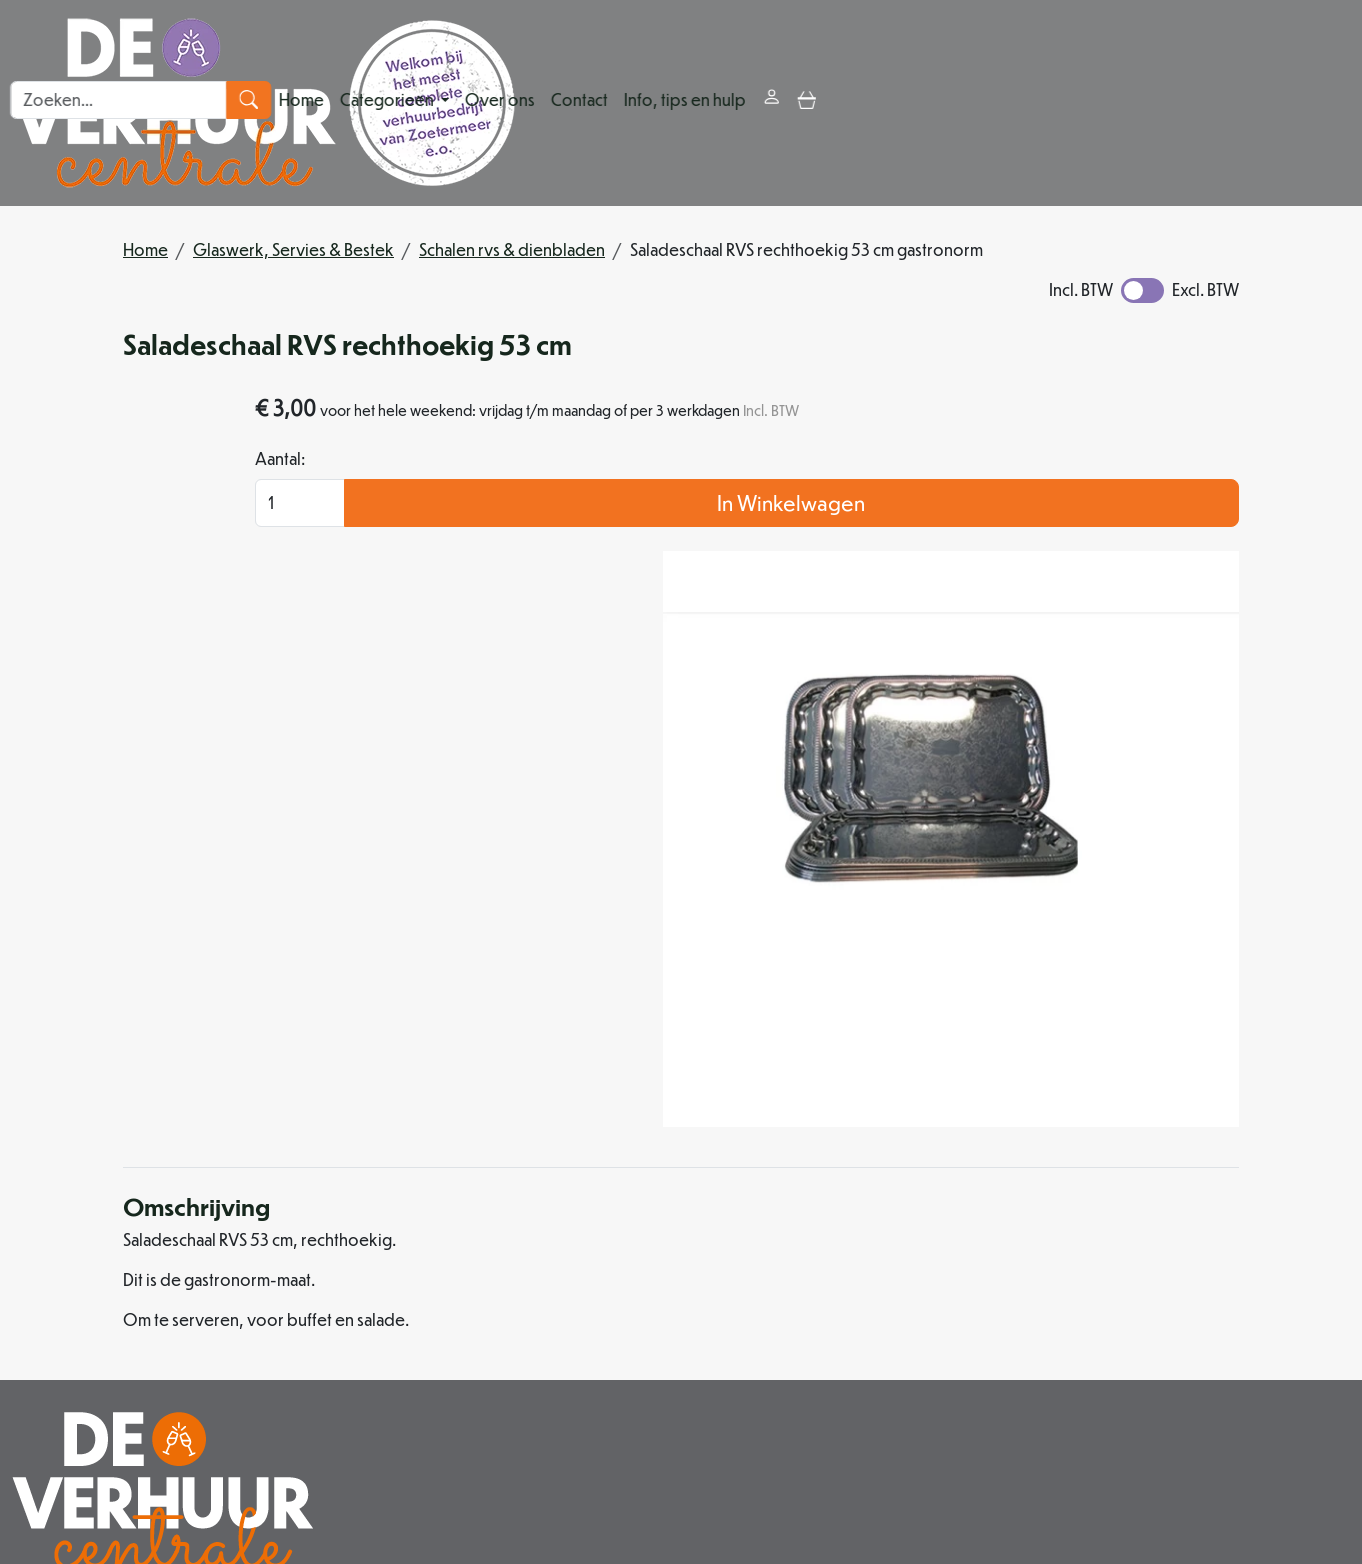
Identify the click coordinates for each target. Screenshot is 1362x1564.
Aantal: (908, 508)
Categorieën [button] (648, 102)
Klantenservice (1164, 1252)
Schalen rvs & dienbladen (512, 249)
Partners (609, 1276)
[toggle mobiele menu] (1066, 102)
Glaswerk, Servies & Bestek (293, 249)
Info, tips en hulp (945, 102)
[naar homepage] (263, 103)
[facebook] (600, 1488)
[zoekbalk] (1208, 103)
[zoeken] (1338, 103)
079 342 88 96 (476, 1442)
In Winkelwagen (1106, 552)
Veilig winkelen (900, 1276)
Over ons (760, 102)
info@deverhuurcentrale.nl (661, 1442)
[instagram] (648, 1488)
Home (561, 102)
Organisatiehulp (639, 1300)
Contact (839, 102)
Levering (877, 1252)
